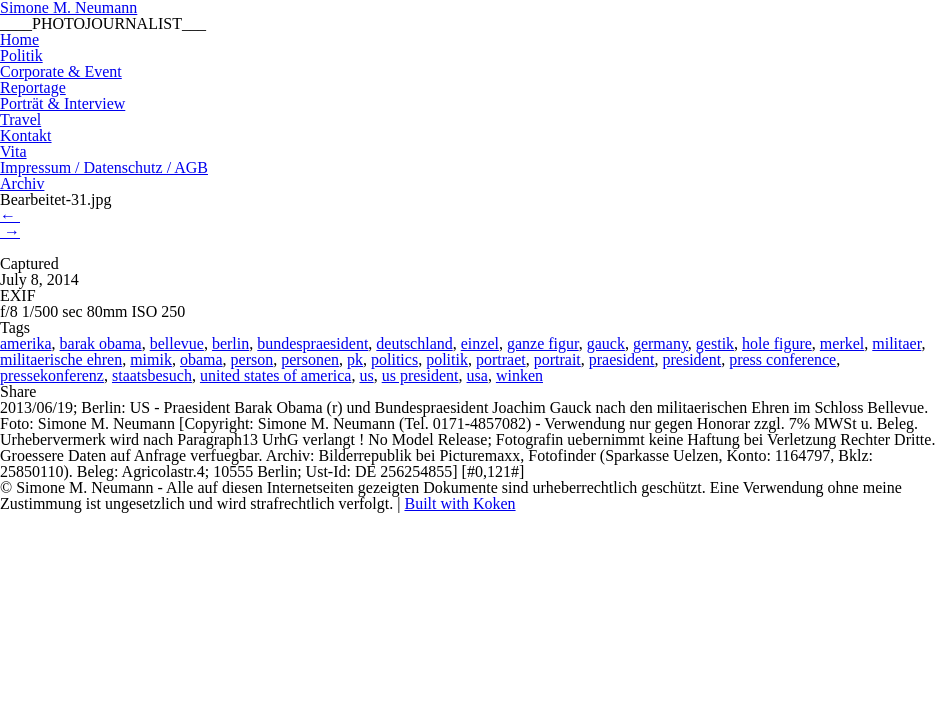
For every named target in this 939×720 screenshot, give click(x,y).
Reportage (33, 87)
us (366, 375)
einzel (480, 343)
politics (394, 359)
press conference (782, 359)
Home (19, 39)
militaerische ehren (61, 359)
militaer (896, 343)
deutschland (414, 343)
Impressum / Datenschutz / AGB (104, 167)
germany (660, 343)
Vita (13, 151)
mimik (151, 359)
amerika (26, 343)
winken (519, 375)
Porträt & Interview (62, 103)
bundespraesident (312, 343)
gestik (715, 343)
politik (447, 359)
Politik (21, 55)
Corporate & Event (61, 71)
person (252, 359)
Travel (20, 119)
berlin (230, 343)
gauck (606, 343)
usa (477, 375)
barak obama (101, 343)
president (692, 359)
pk (355, 359)
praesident (622, 359)
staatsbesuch (152, 375)
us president (420, 375)
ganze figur (543, 343)
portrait (557, 359)
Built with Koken (459, 503)
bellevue (177, 343)
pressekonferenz (52, 375)
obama (201, 359)
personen (310, 359)
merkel (842, 343)
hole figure (777, 343)
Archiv (22, 183)
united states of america (276, 375)
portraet (501, 359)
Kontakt (26, 135)
